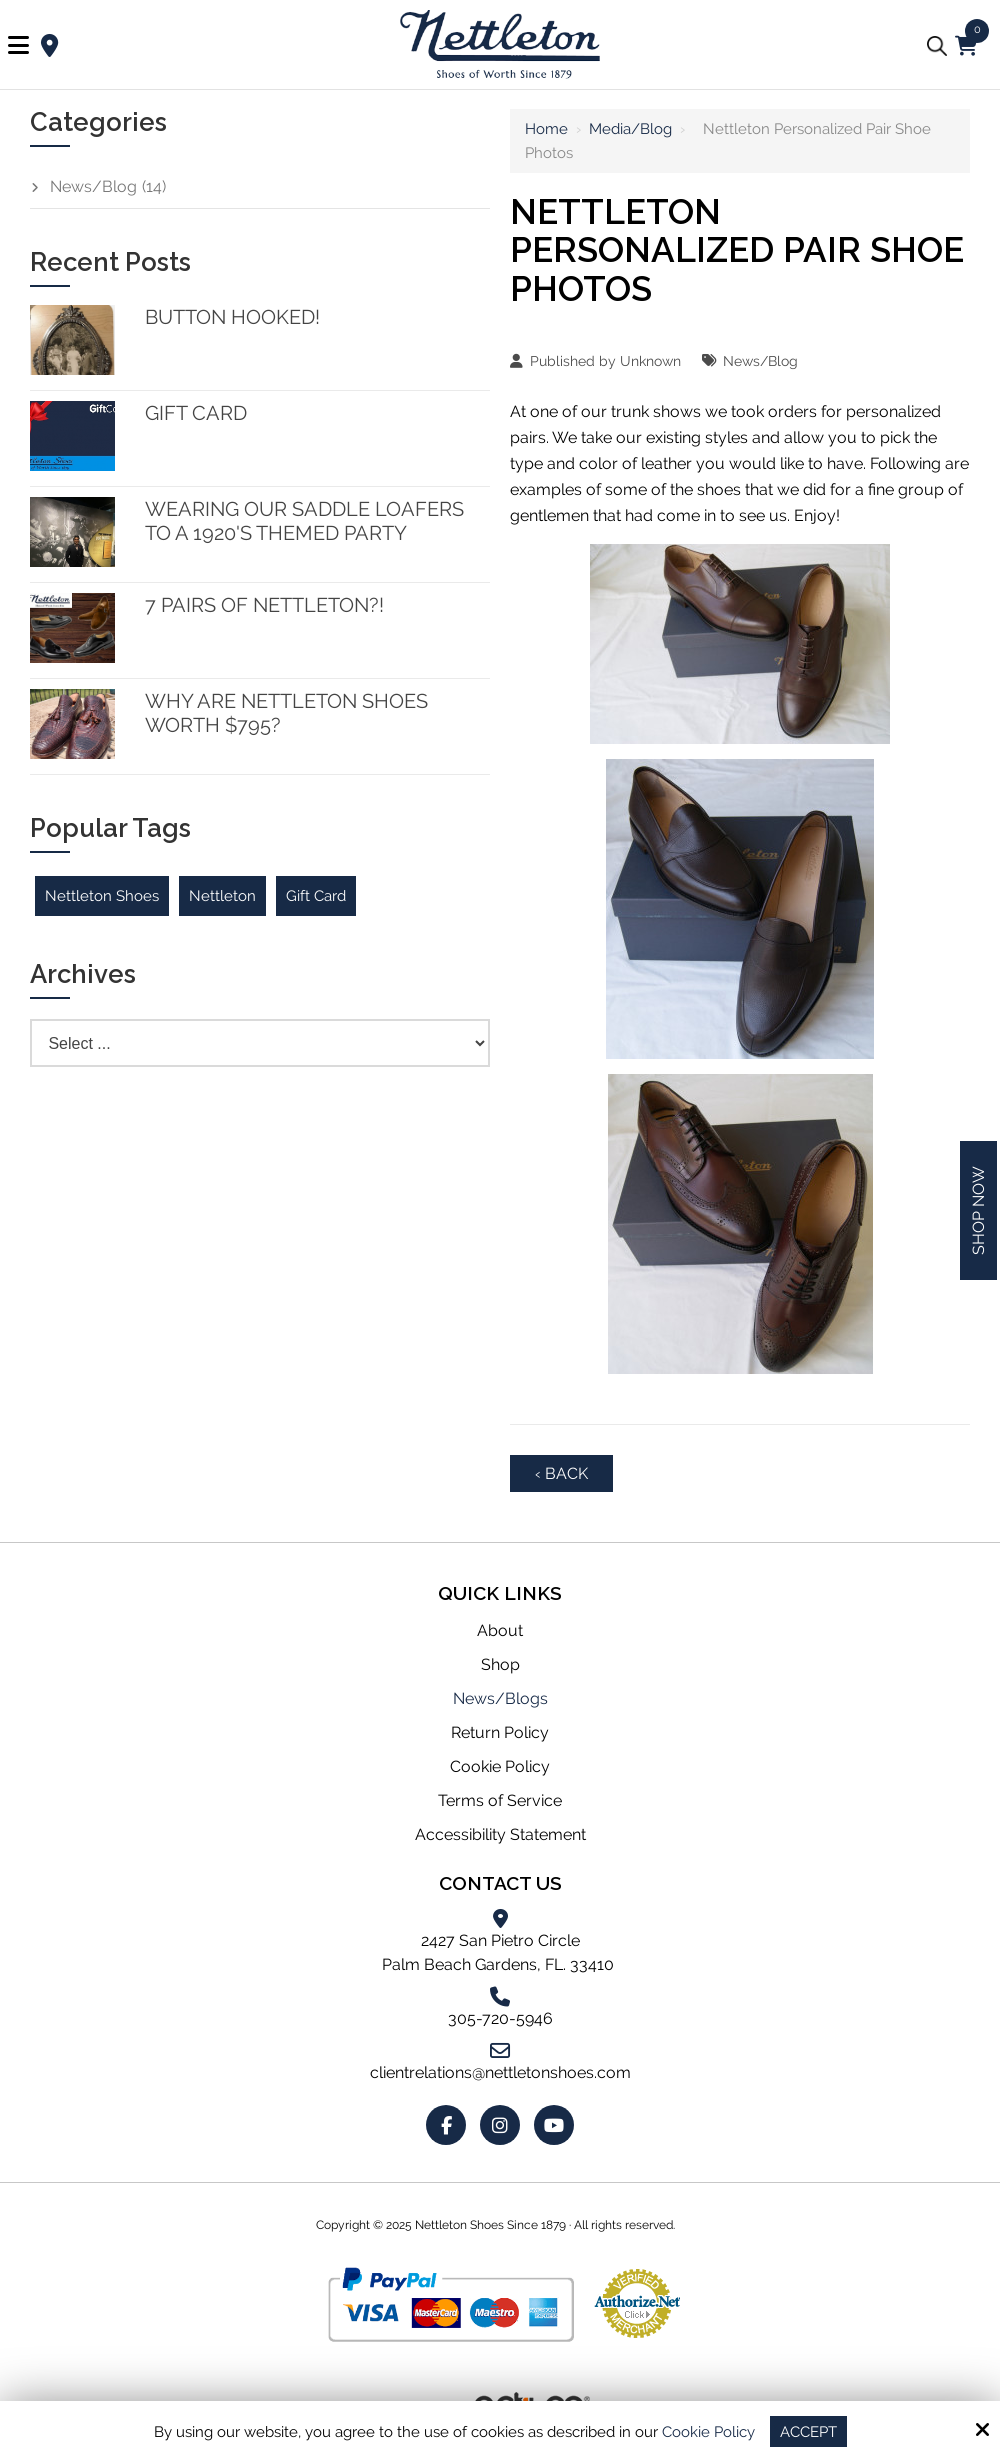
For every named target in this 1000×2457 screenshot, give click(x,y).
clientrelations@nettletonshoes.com (500, 2072)
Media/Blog (630, 129)
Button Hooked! (232, 317)
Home (546, 129)
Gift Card (196, 413)
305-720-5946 (500, 2018)
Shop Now (978, 1210)
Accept (808, 2431)
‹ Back (561, 1473)
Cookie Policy (708, 2431)
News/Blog (760, 360)
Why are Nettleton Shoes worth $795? (286, 713)
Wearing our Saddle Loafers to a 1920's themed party (304, 521)
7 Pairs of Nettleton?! (264, 605)
